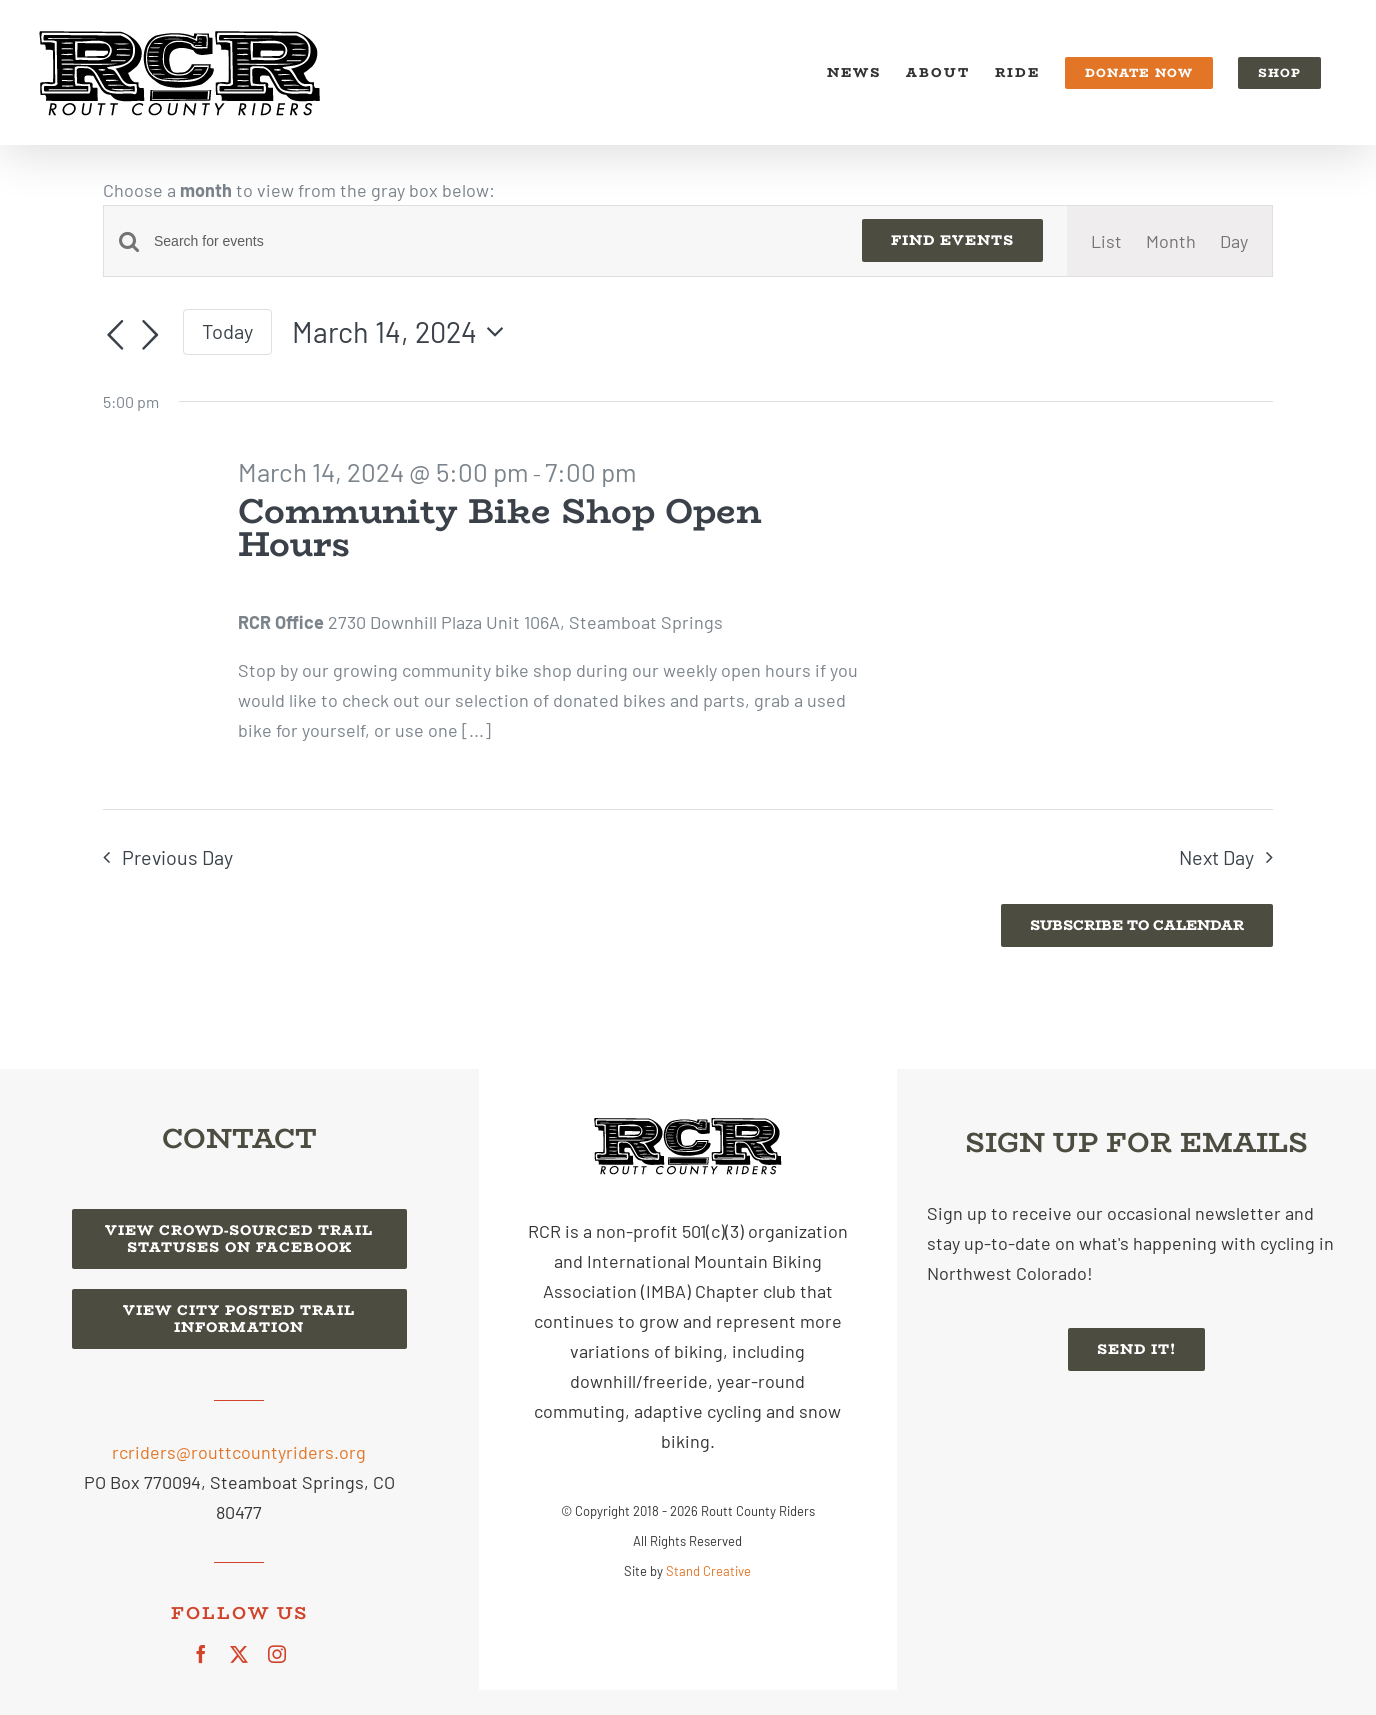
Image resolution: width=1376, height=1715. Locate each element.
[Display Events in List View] (1106, 241)
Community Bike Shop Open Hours (499, 527)
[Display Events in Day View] (1234, 241)
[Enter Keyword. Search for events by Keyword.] (496, 241)
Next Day (1216, 857)
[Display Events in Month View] (1171, 241)
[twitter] (239, 1654)
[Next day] (151, 335)
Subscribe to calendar (1137, 925)
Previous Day (177, 857)
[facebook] (201, 1654)
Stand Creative (708, 1571)
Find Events (952, 240)
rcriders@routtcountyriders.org (239, 1452)
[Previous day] (115, 335)
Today (227, 331)
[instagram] (277, 1654)
